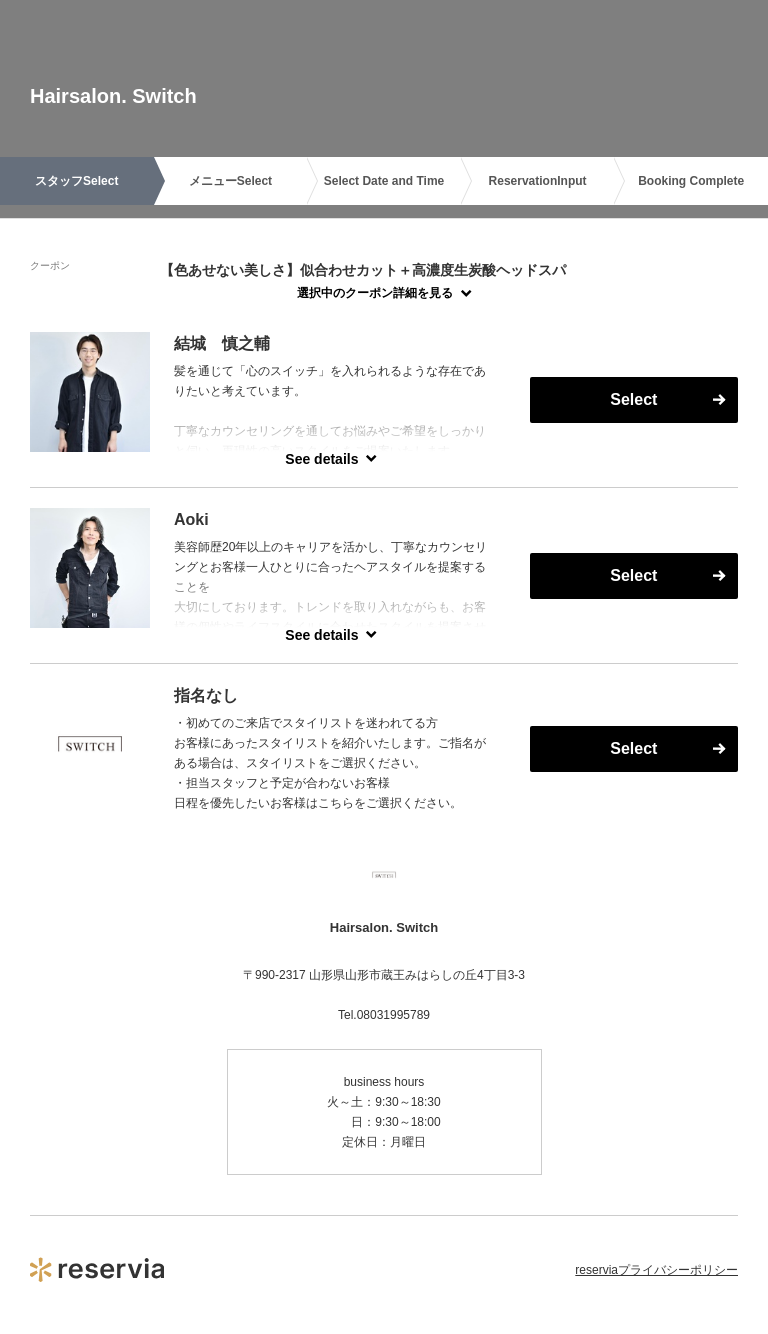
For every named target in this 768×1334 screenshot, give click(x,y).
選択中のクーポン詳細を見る (375, 293)
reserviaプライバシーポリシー (656, 1270)
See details (321, 459)
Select (633, 399)
